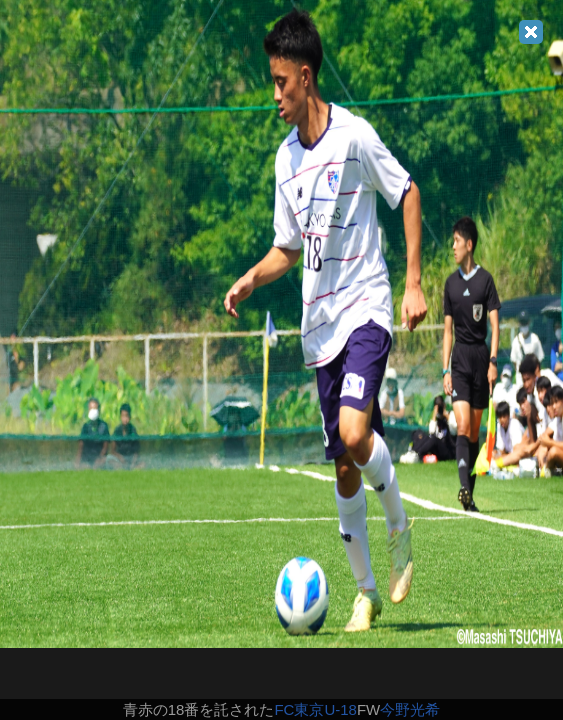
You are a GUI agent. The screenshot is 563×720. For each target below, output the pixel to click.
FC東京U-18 (315, 709)
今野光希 (410, 709)
